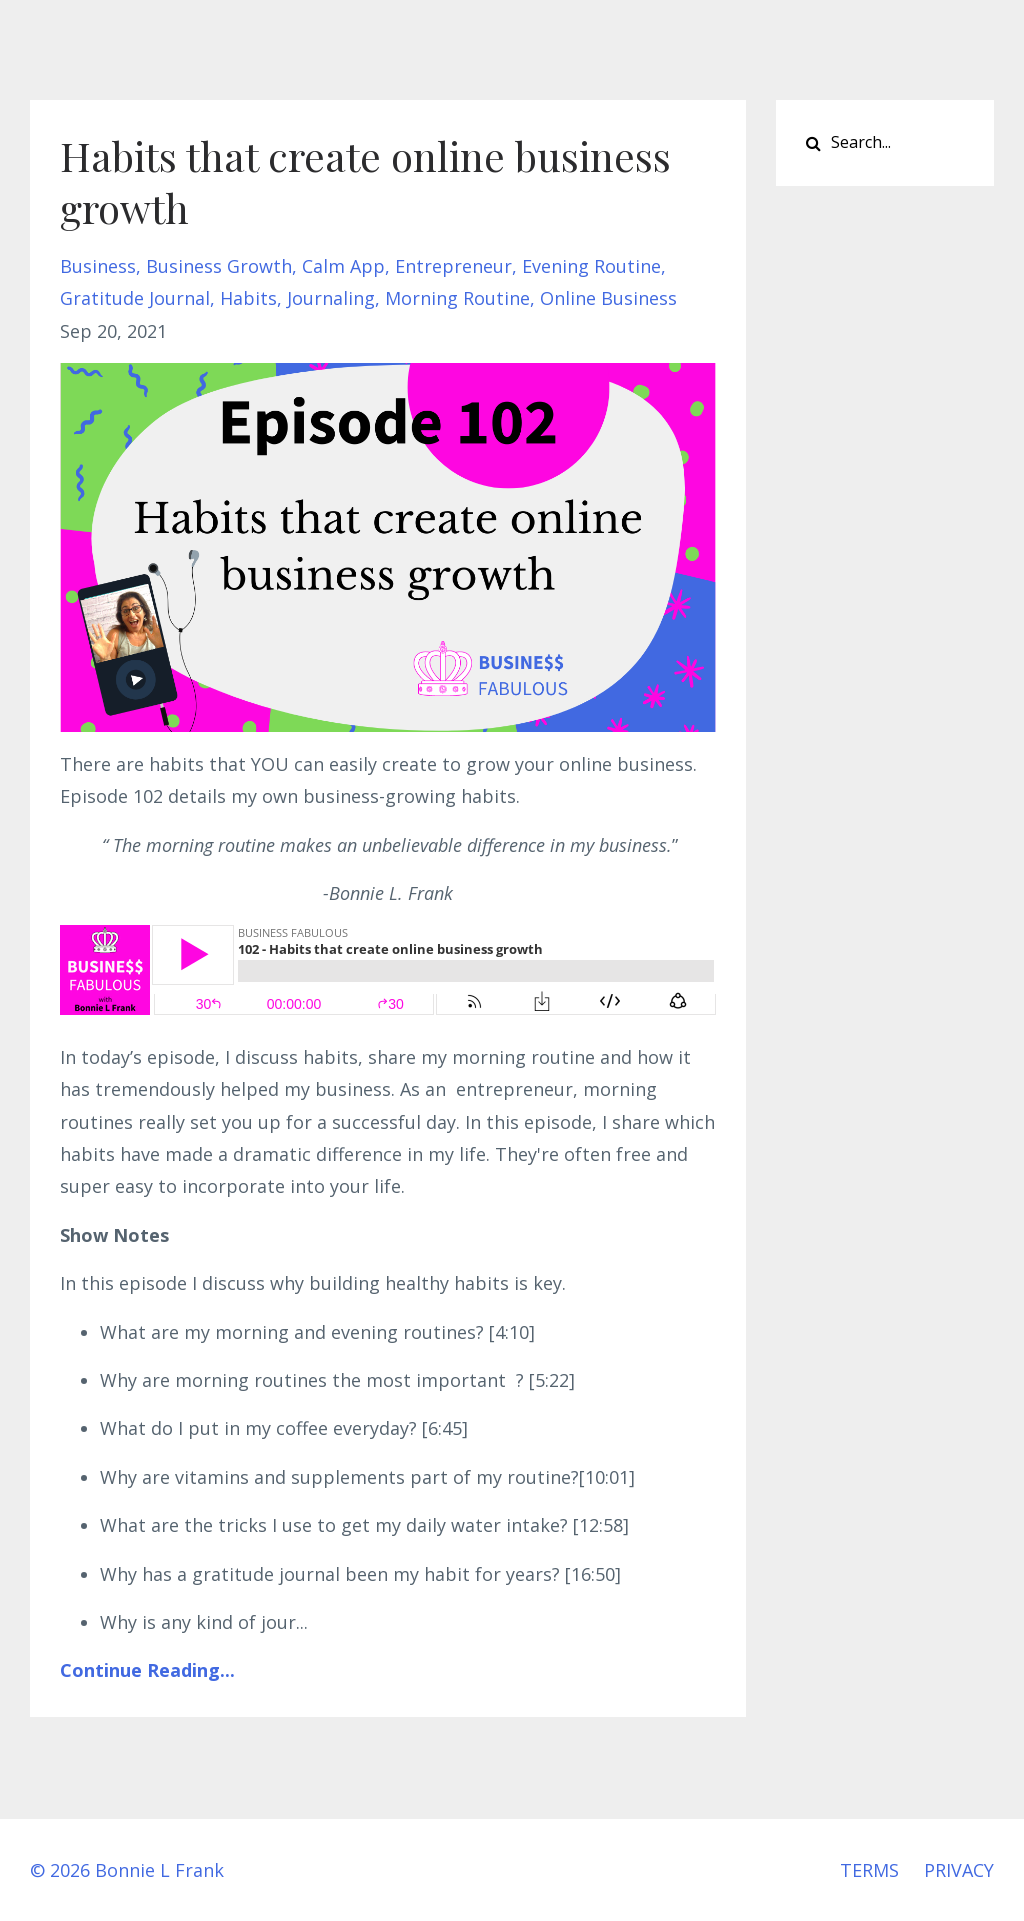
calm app (343, 266)
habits (248, 298)
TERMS (869, 1870)
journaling (331, 298)
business (98, 266)
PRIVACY (959, 1870)
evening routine (591, 266)
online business (608, 298)
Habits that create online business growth (365, 181)
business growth (219, 266)
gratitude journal (135, 298)
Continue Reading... (147, 1670)
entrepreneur (453, 266)
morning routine (457, 298)
